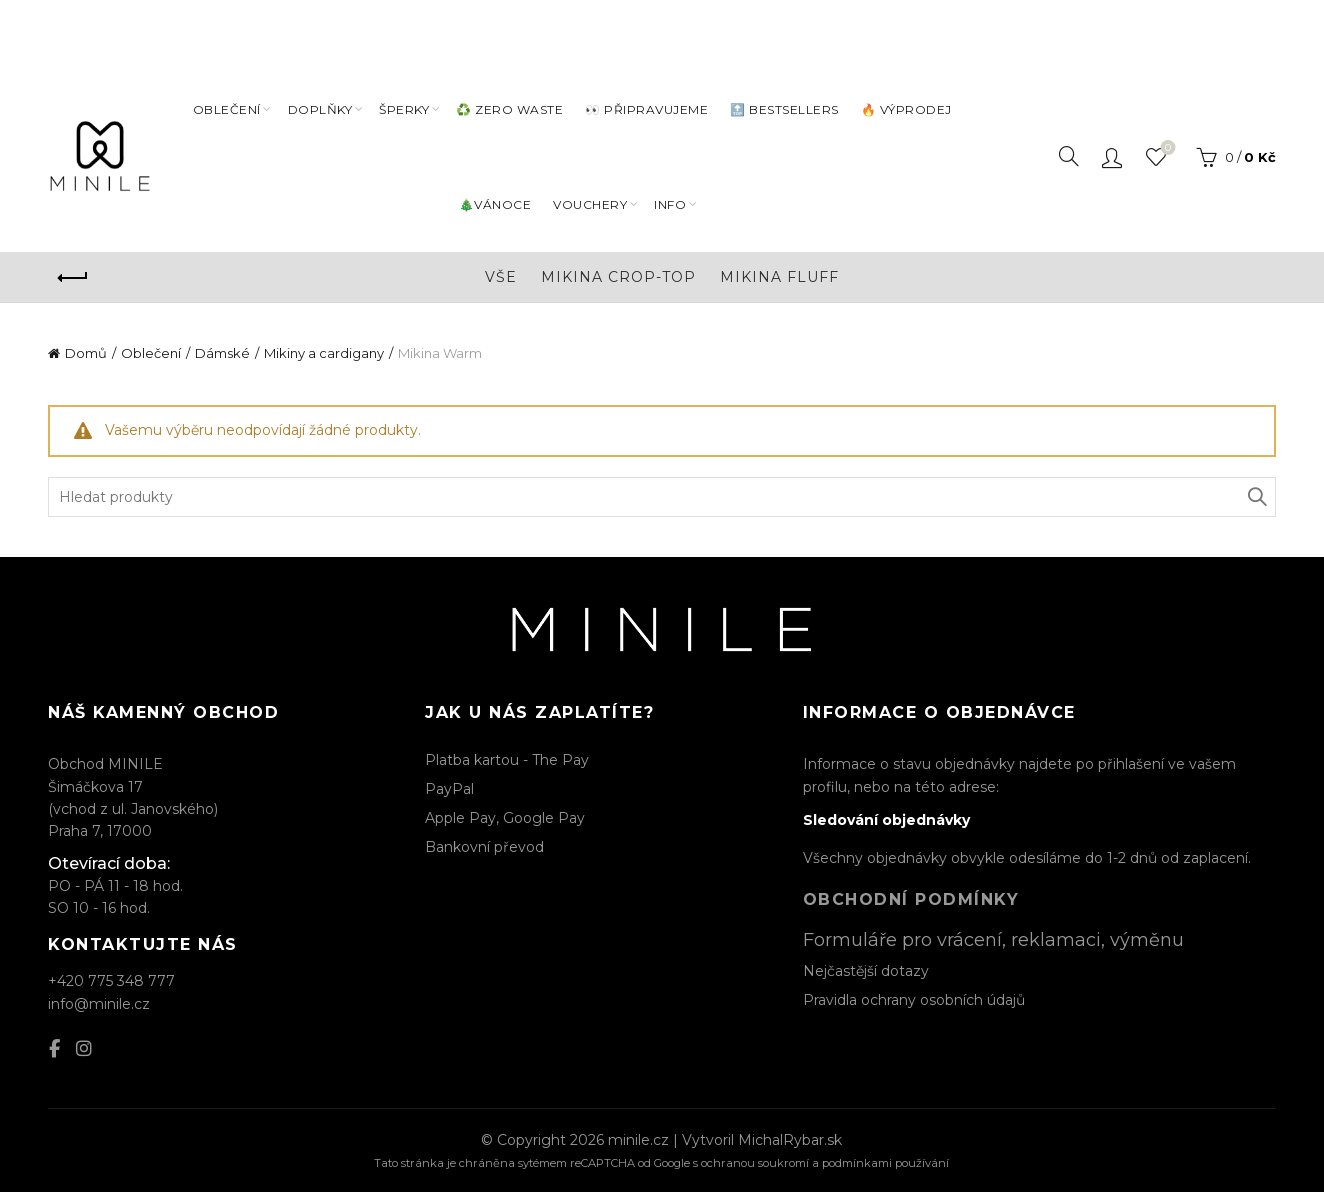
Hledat (1256, 495)
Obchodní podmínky (911, 898)
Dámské (222, 351)
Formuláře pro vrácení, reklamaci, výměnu (993, 938)
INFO (670, 202)
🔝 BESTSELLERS (784, 107)
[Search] (1069, 155)
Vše (501, 275)
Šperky (404, 107)
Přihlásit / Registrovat (1112, 155)
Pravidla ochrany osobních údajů (914, 998)
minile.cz (638, 1139)
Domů (86, 351)
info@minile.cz (99, 1002)
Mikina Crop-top (618, 275)
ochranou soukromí (755, 1162)
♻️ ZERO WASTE (509, 107)
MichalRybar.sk (790, 1139)
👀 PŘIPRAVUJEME (646, 107)
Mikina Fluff (779, 275)
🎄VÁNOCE (495, 202)
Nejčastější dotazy (866, 969)
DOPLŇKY (320, 107)
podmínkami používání (885, 1162)
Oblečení (227, 107)
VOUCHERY (590, 202)
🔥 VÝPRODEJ (906, 107)
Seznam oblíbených (1165, 146)
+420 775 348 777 (111, 980)
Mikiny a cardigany (324, 351)
